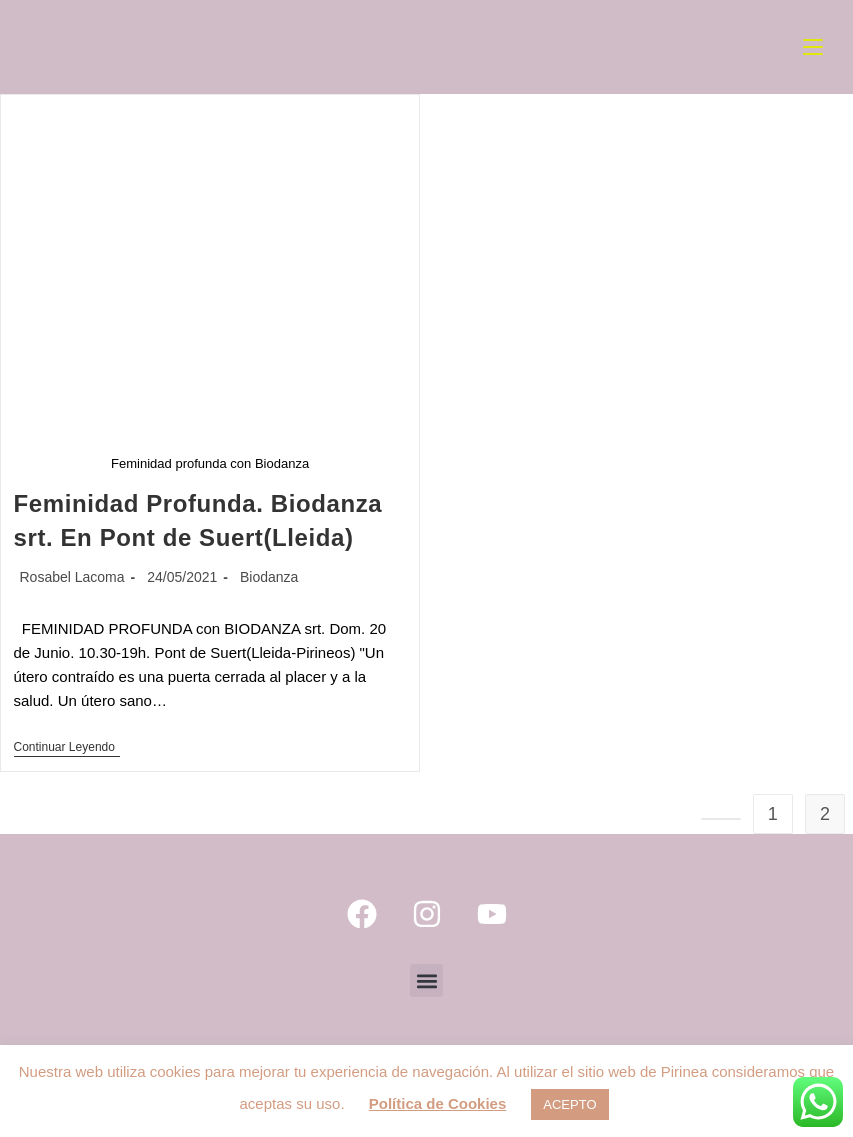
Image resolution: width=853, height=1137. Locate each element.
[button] (426, 980)
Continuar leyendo (67, 747)
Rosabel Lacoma (72, 577)
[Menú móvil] (813, 47)
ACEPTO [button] (569, 1104)
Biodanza (269, 577)
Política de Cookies (438, 1103)
